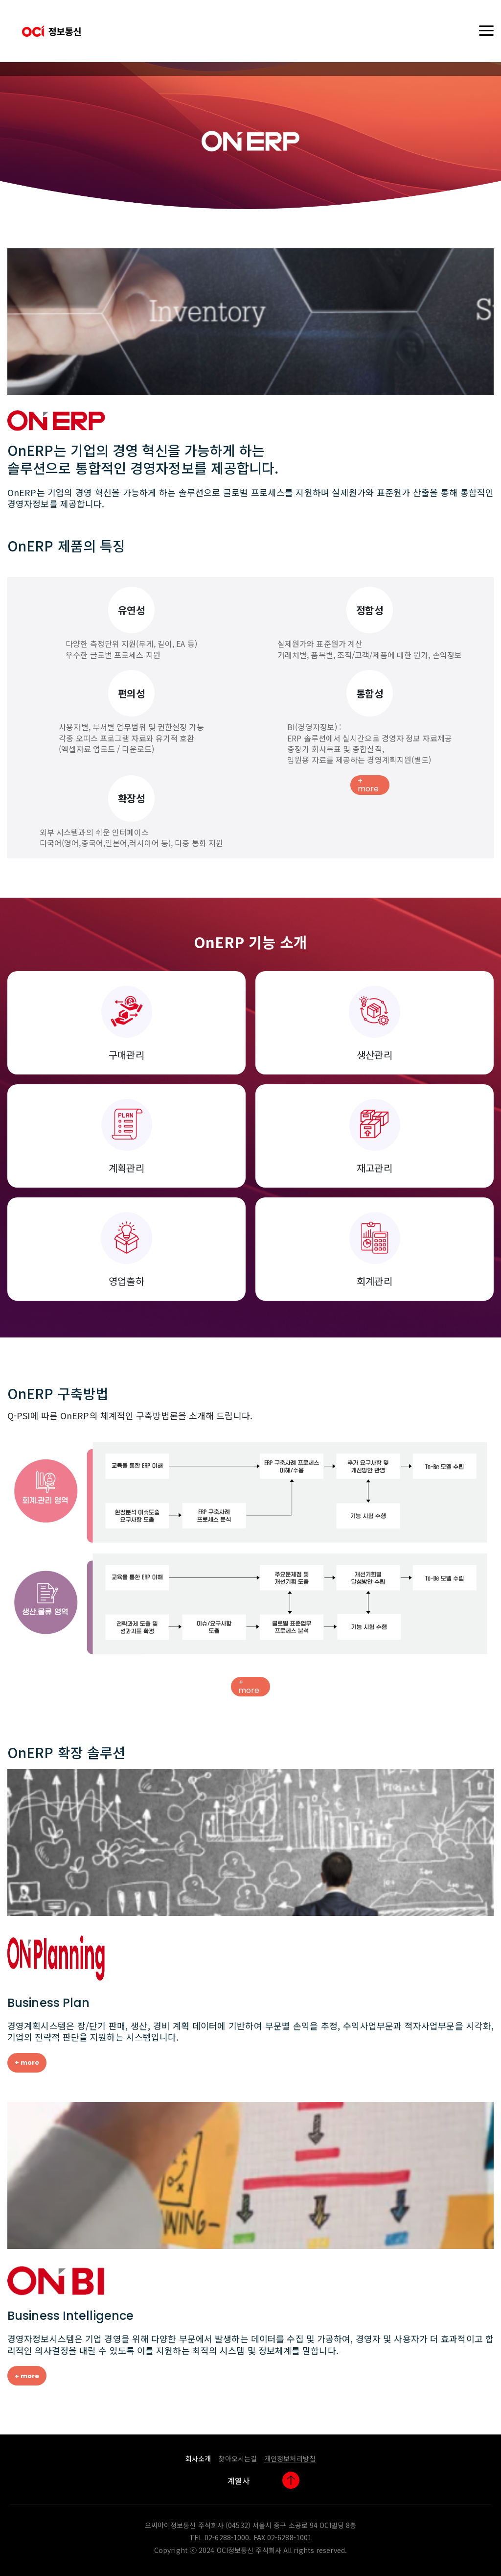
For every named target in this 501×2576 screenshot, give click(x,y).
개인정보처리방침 (290, 2458)
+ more (368, 784)
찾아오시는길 (237, 2458)
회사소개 (198, 2458)
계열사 (239, 2480)
